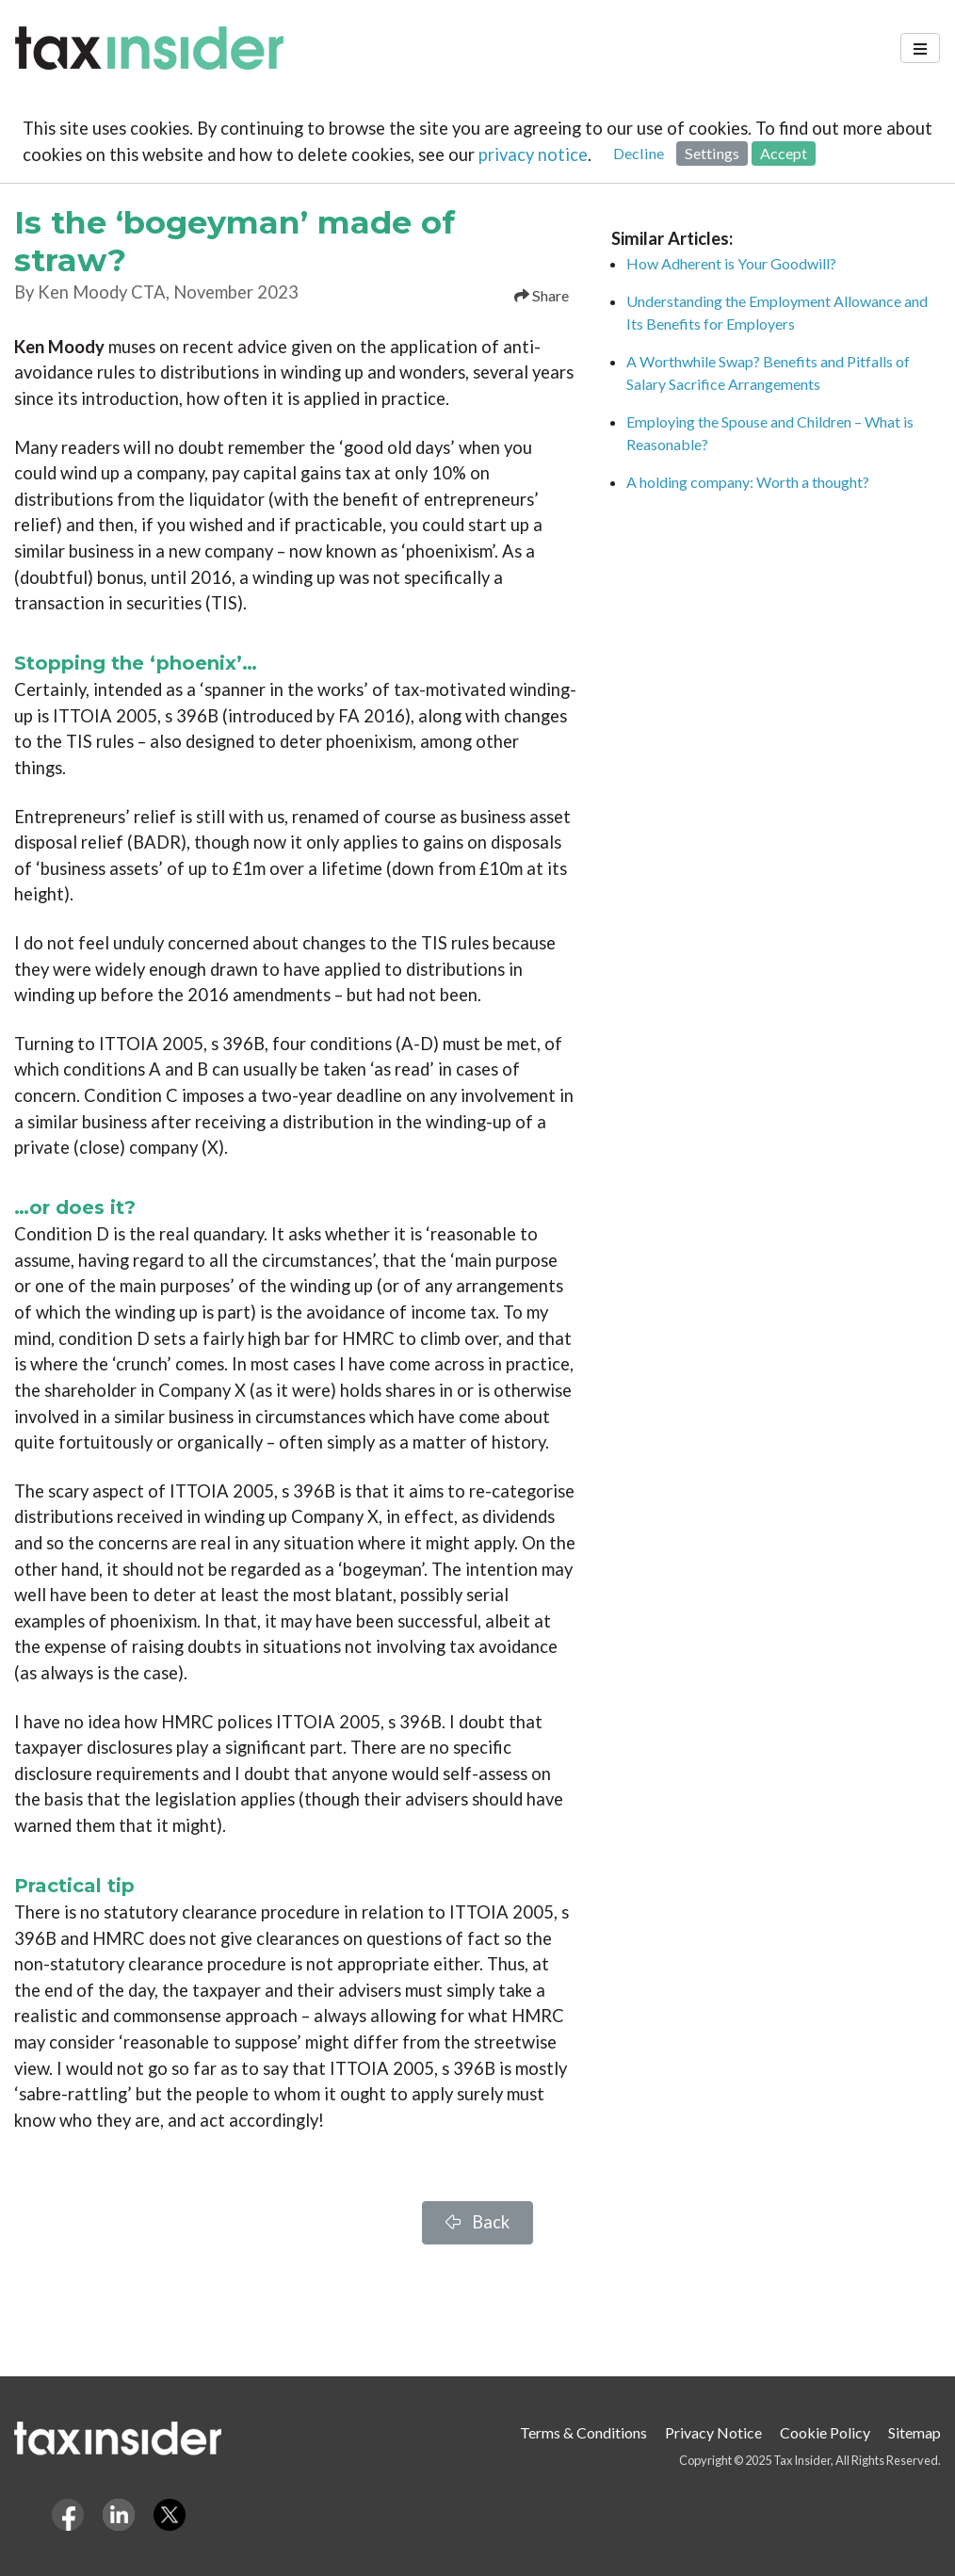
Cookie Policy (825, 2432)
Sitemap (914, 2432)
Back (477, 2221)
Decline (638, 153)
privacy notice (533, 154)
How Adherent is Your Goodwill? (731, 263)
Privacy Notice (713, 2432)
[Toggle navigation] (920, 48)
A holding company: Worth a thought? (747, 482)
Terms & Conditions (583, 2432)
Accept (783, 153)
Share (541, 295)
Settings (712, 153)
